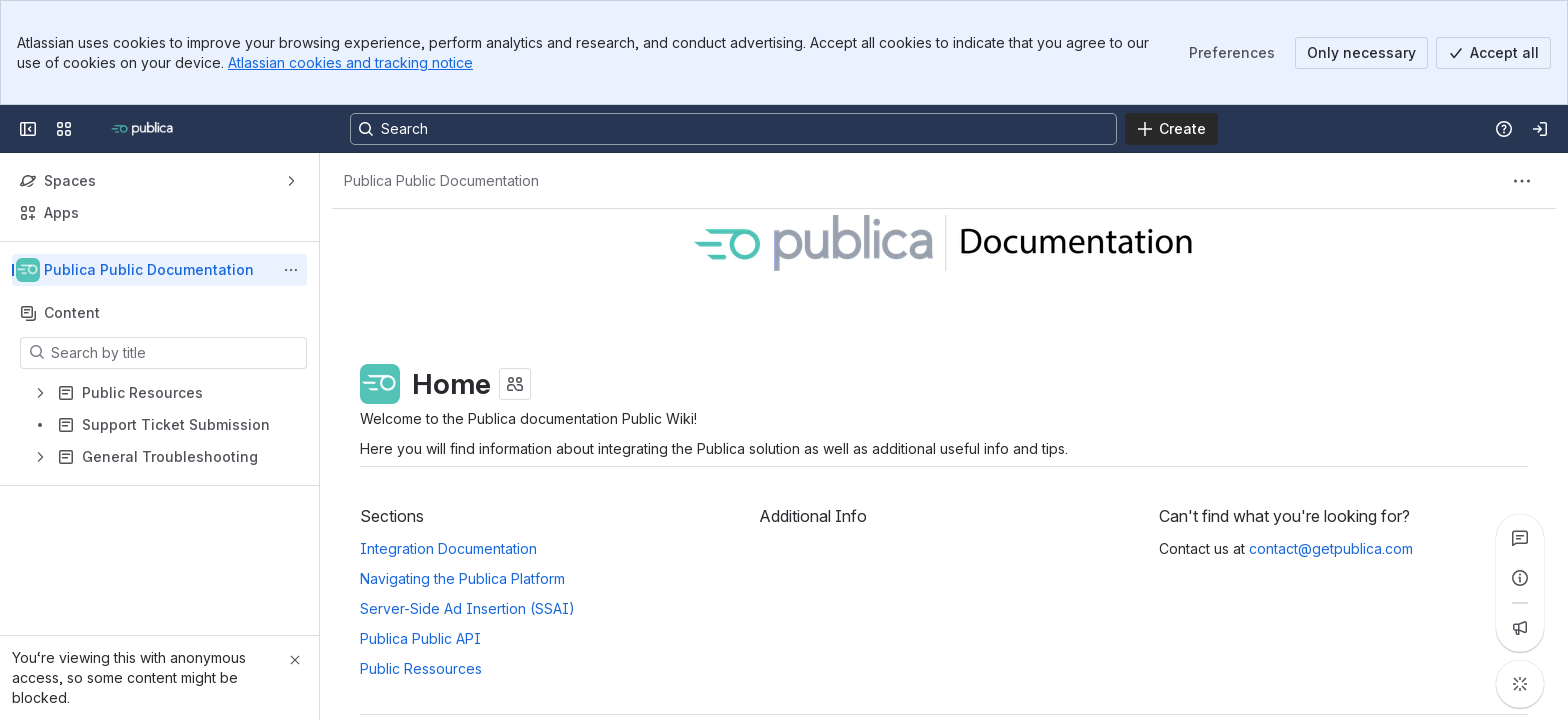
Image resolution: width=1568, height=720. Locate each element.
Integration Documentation (448, 548)
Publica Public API (420, 638)
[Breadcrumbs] (441, 181)
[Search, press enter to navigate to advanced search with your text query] (733, 129)
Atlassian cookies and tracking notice (350, 62)
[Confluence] (145, 129)
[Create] (1171, 129)
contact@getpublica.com (1331, 548)
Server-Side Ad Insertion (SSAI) (467, 608)
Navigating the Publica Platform (462, 578)
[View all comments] (1520, 538)
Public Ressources (421, 668)
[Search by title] (175, 353)
